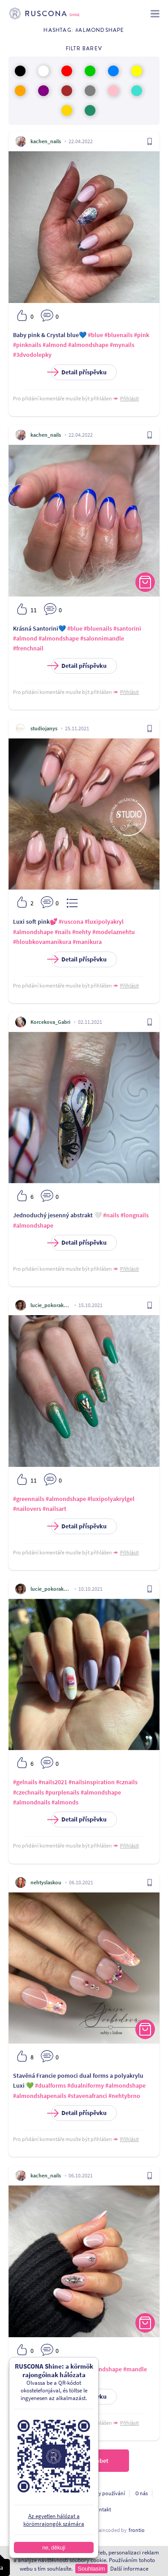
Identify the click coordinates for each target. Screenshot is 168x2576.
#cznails (127, 1782)
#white (82, 2379)
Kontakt (102, 2509)
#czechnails (28, 1792)
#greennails (28, 1499)
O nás (141, 2493)
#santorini (127, 628)
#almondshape (88, 345)
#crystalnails (55, 2379)
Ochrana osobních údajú (39, 2493)
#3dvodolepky (32, 355)
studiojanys (43, 728)
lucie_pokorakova (50, 1305)
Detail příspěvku (79, 372)
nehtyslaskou (45, 1882)
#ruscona (71, 921)
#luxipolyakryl (104, 921)
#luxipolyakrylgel (110, 1499)
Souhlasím (91, 2568)
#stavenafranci (87, 2096)
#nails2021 (53, 1782)
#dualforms (50, 2085)
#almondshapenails (39, 2096)
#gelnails (25, 1782)
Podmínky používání (101, 2493)
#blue (95, 335)
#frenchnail (28, 648)
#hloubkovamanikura (42, 942)
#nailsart (54, 1509)
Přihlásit (129, 398)
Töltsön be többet (84, 2461)
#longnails (135, 1215)
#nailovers (27, 1509)
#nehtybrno (124, 2096)
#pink (141, 335)
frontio (137, 2530)
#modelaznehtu (113, 932)
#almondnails (31, 1802)
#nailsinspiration (92, 1782)
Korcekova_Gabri (50, 1021)
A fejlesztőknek (65, 2509)
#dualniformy (85, 2085)
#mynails (122, 345)
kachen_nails (45, 141)
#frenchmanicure (57, 2369)
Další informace (129, 2568)
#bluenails (118, 335)
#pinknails (27, 345)
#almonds (65, 1802)
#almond (55, 345)
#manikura (87, 942)
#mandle (135, 2369)
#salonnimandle (102, 638)
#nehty (81, 932)
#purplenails (62, 1792)
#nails (63, 932)
